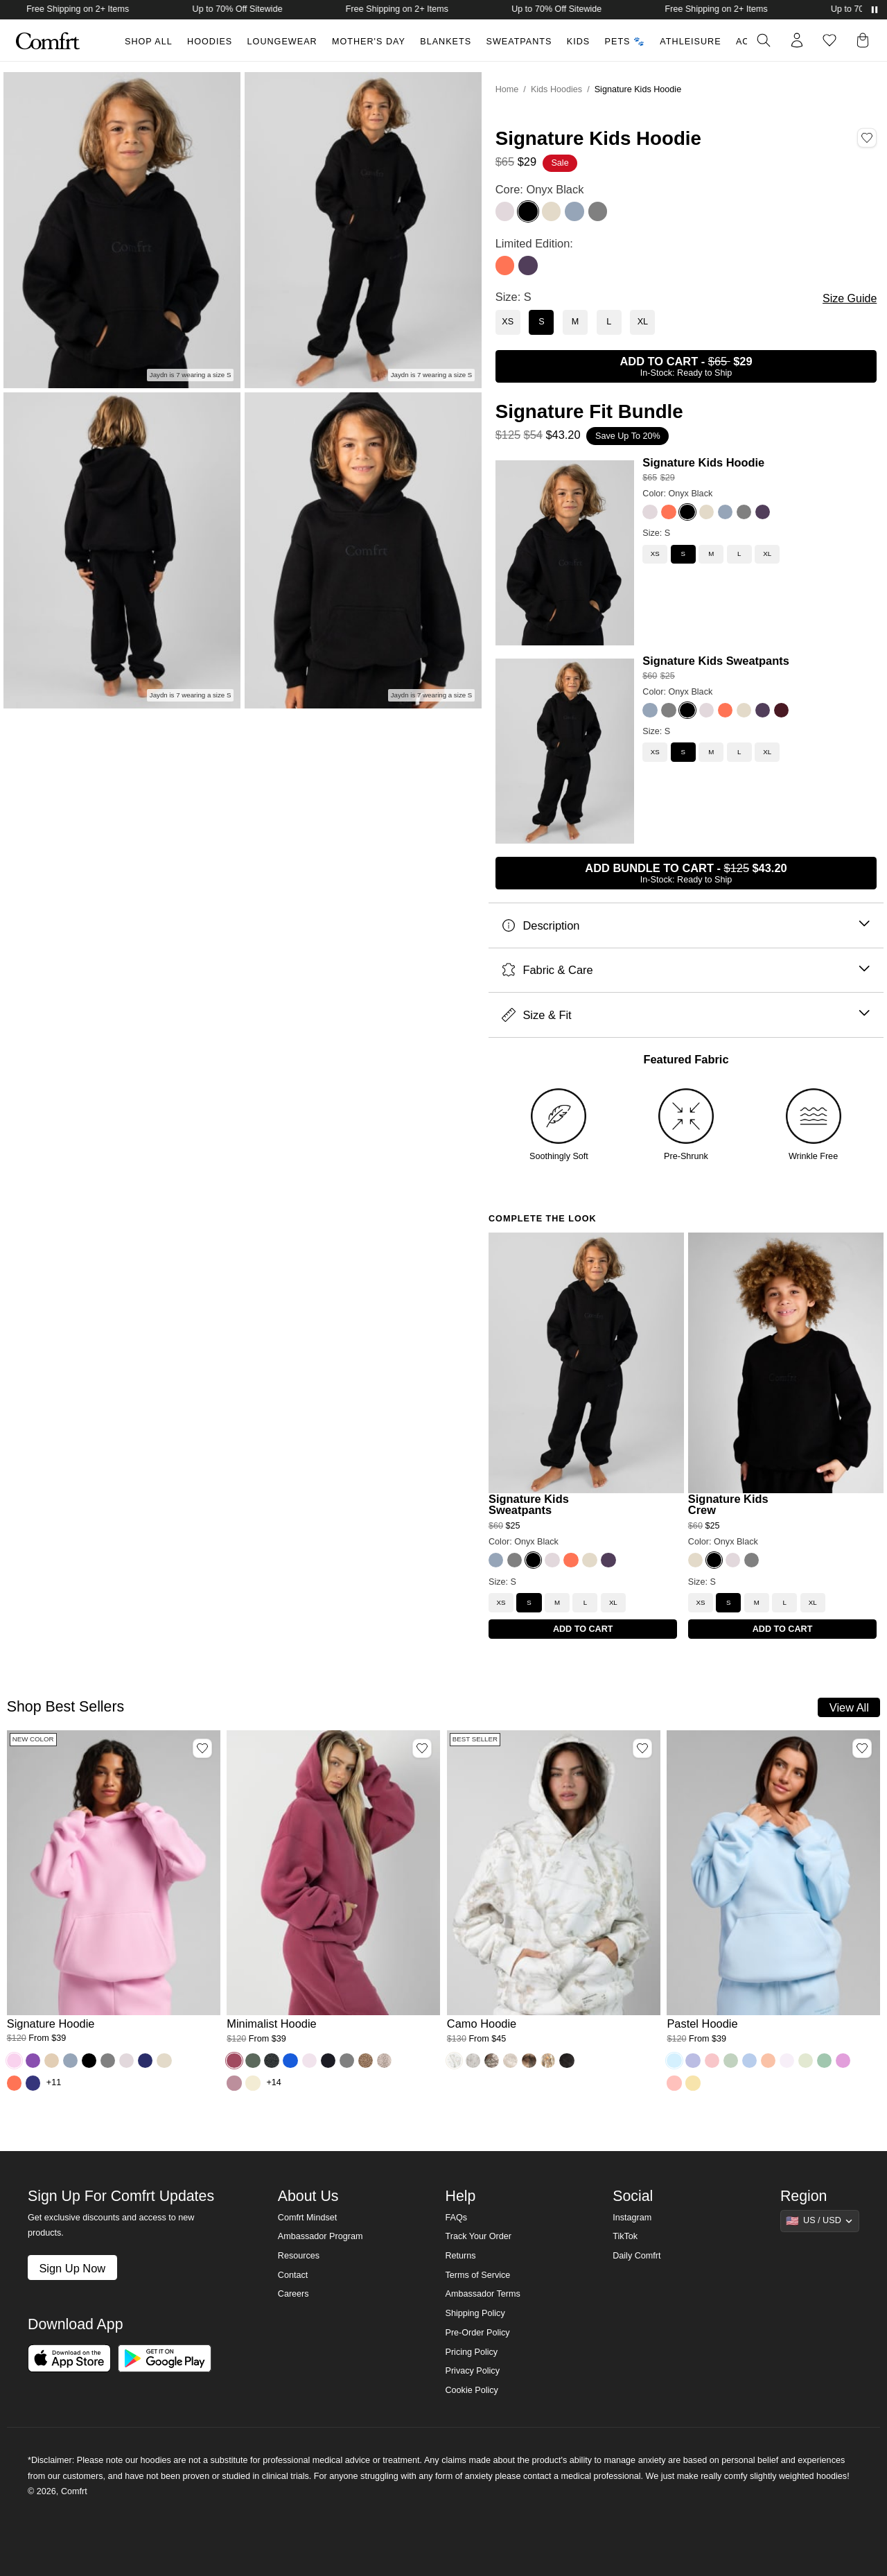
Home (507, 89)
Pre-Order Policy (477, 2333)
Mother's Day (368, 41)
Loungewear (282, 41)
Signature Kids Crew (728, 1504)
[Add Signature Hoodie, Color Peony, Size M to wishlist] (202, 1748)
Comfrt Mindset (307, 2217)
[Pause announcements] (874, 9)
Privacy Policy (472, 2371)
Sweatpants (519, 41)
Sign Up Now (72, 2268)
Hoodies (209, 41)
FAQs (456, 2217)
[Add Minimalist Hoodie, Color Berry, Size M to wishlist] (422, 1748)
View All (849, 1707)
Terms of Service (477, 2275)
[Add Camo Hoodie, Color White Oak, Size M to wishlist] (642, 1748)
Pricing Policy (471, 2352)
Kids (578, 41)
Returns (460, 2256)
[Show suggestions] (819, 2221)
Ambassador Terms (482, 2294)
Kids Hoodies (556, 89)
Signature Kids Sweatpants (715, 660)
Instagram (632, 2217)
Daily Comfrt (636, 2256)
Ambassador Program (320, 2236)
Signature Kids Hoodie (703, 462)
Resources (298, 2256)
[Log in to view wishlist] (829, 40)
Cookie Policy (471, 2390)
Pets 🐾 (625, 41)
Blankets (445, 41)
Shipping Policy (474, 2313)
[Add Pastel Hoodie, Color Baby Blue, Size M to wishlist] (862, 1748)
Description (686, 925)
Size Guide (850, 298)
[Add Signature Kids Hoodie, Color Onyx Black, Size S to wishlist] (867, 138)
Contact (293, 2275)
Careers (293, 2294)
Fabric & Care (686, 970)
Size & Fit (686, 1015)
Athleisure (690, 41)
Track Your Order (478, 2236)
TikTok (625, 2236)
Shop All (149, 41)
